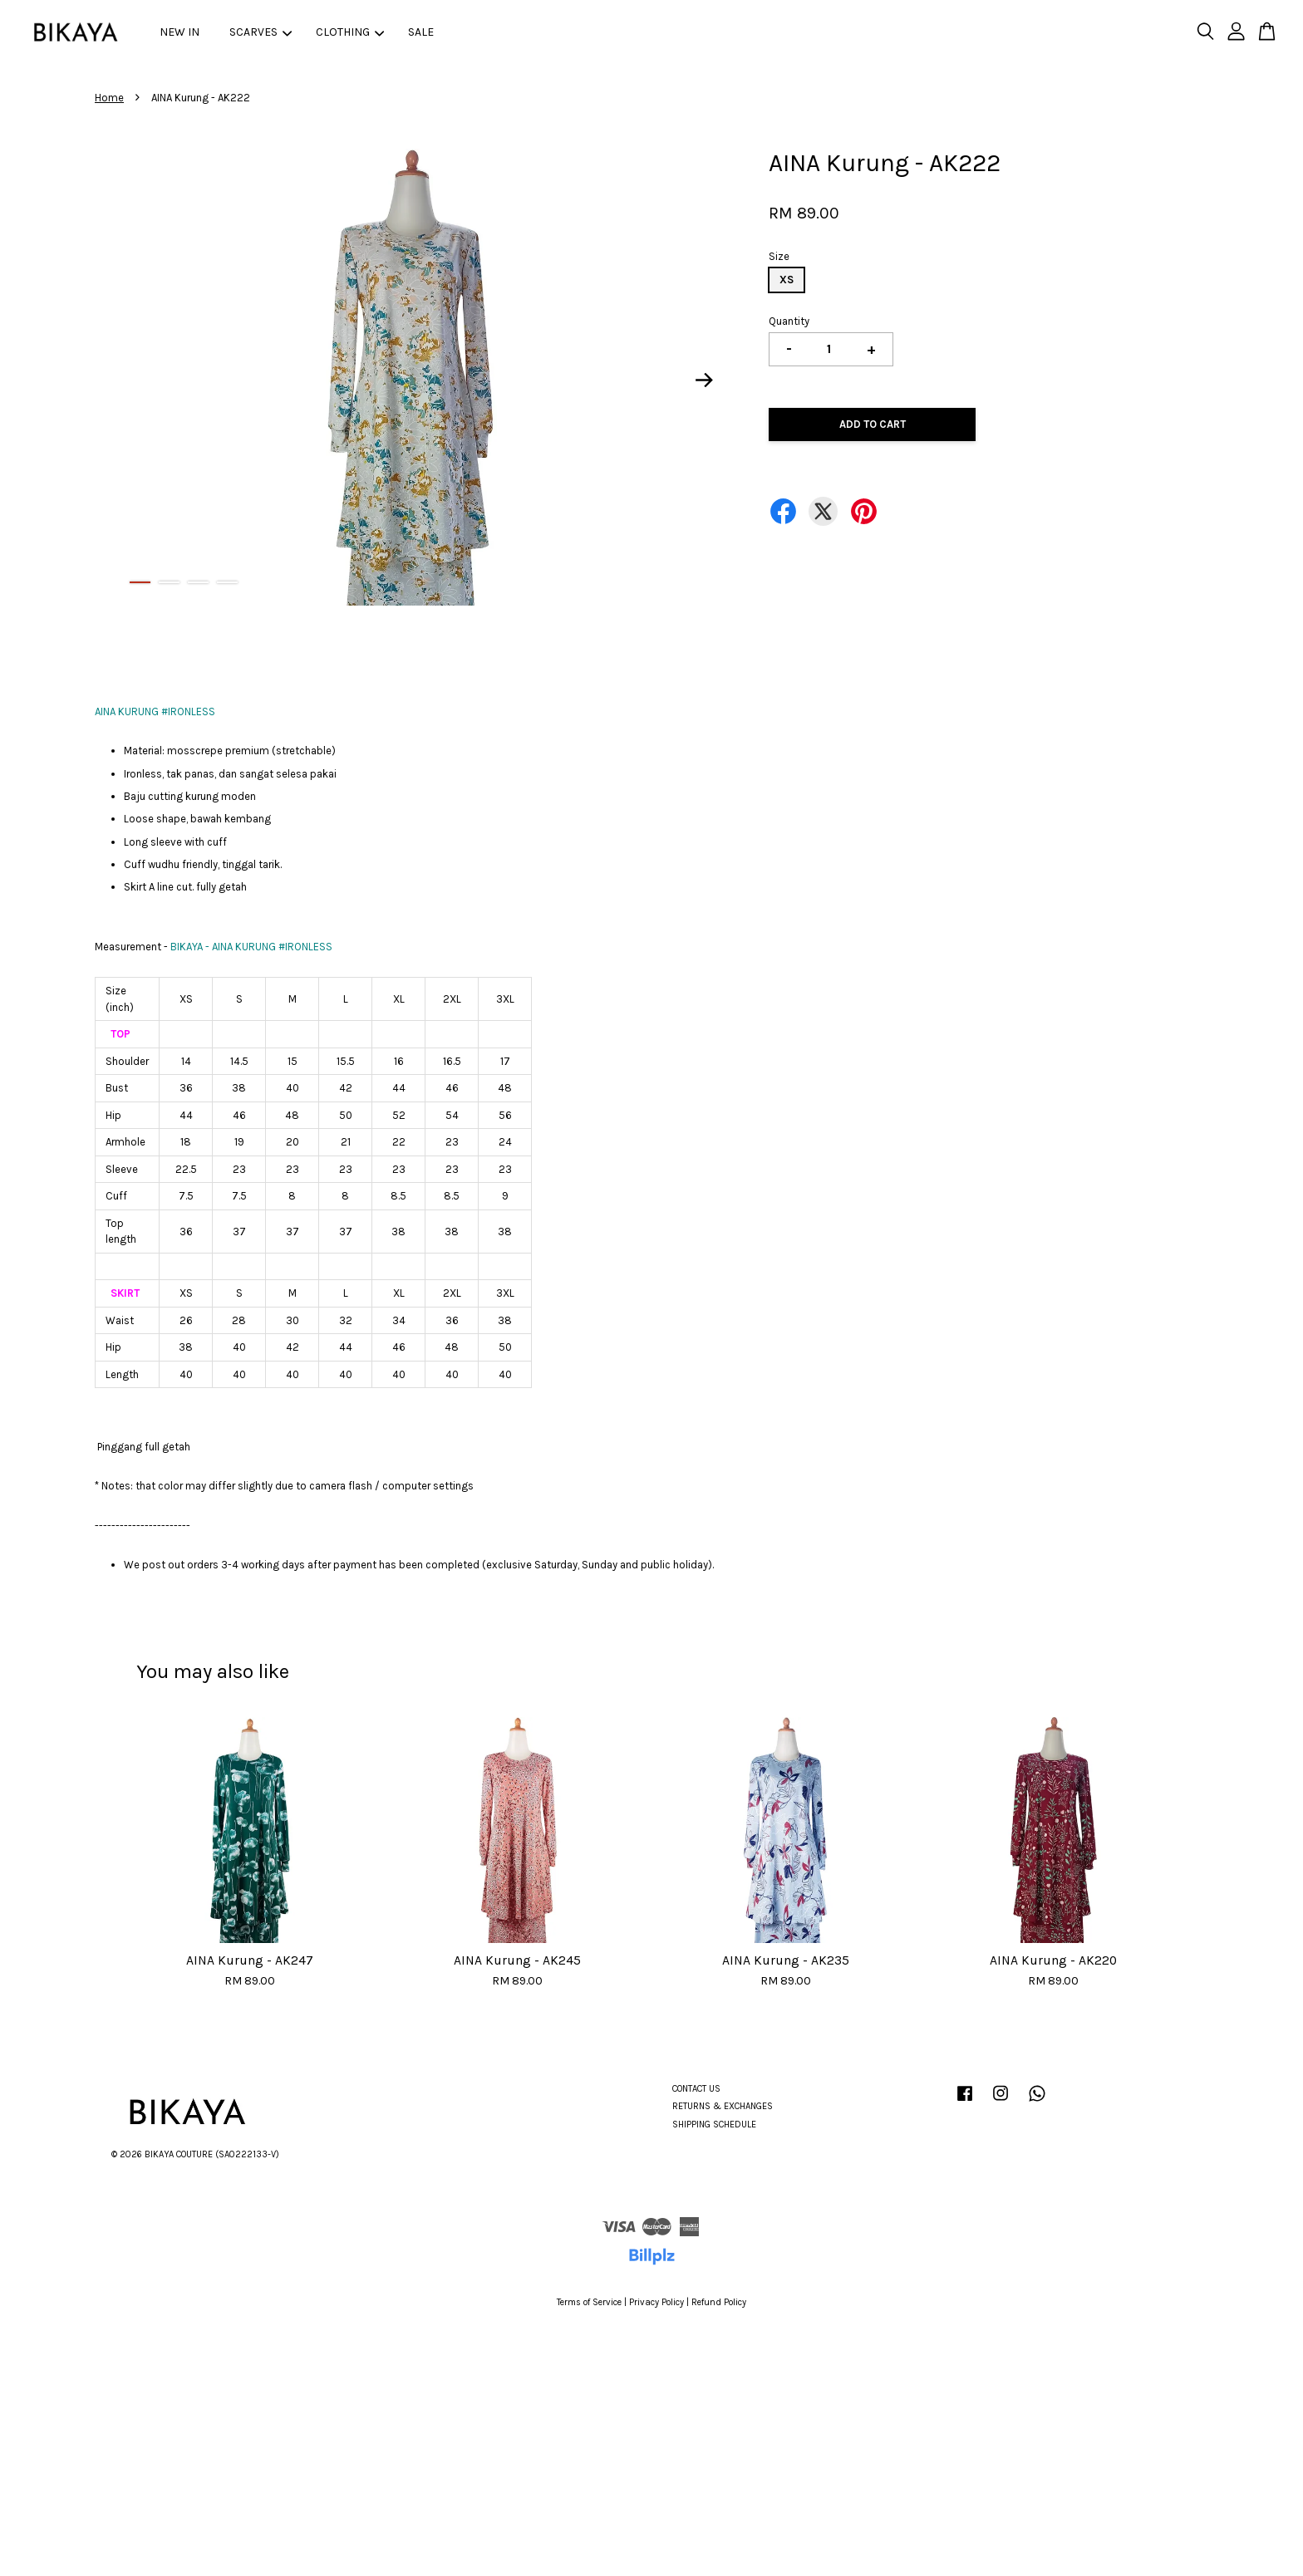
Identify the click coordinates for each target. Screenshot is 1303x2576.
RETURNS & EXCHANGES (722, 2106)
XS (786, 279)
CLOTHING (350, 32)
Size (779, 256)
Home (109, 97)
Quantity (789, 321)
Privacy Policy (656, 2302)
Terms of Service (589, 2302)
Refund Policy (718, 2302)
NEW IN (179, 32)
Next (704, 380)
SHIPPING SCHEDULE (714, 2124)
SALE (421, 32)
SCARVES (260, 32)
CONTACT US (696, 2088)
